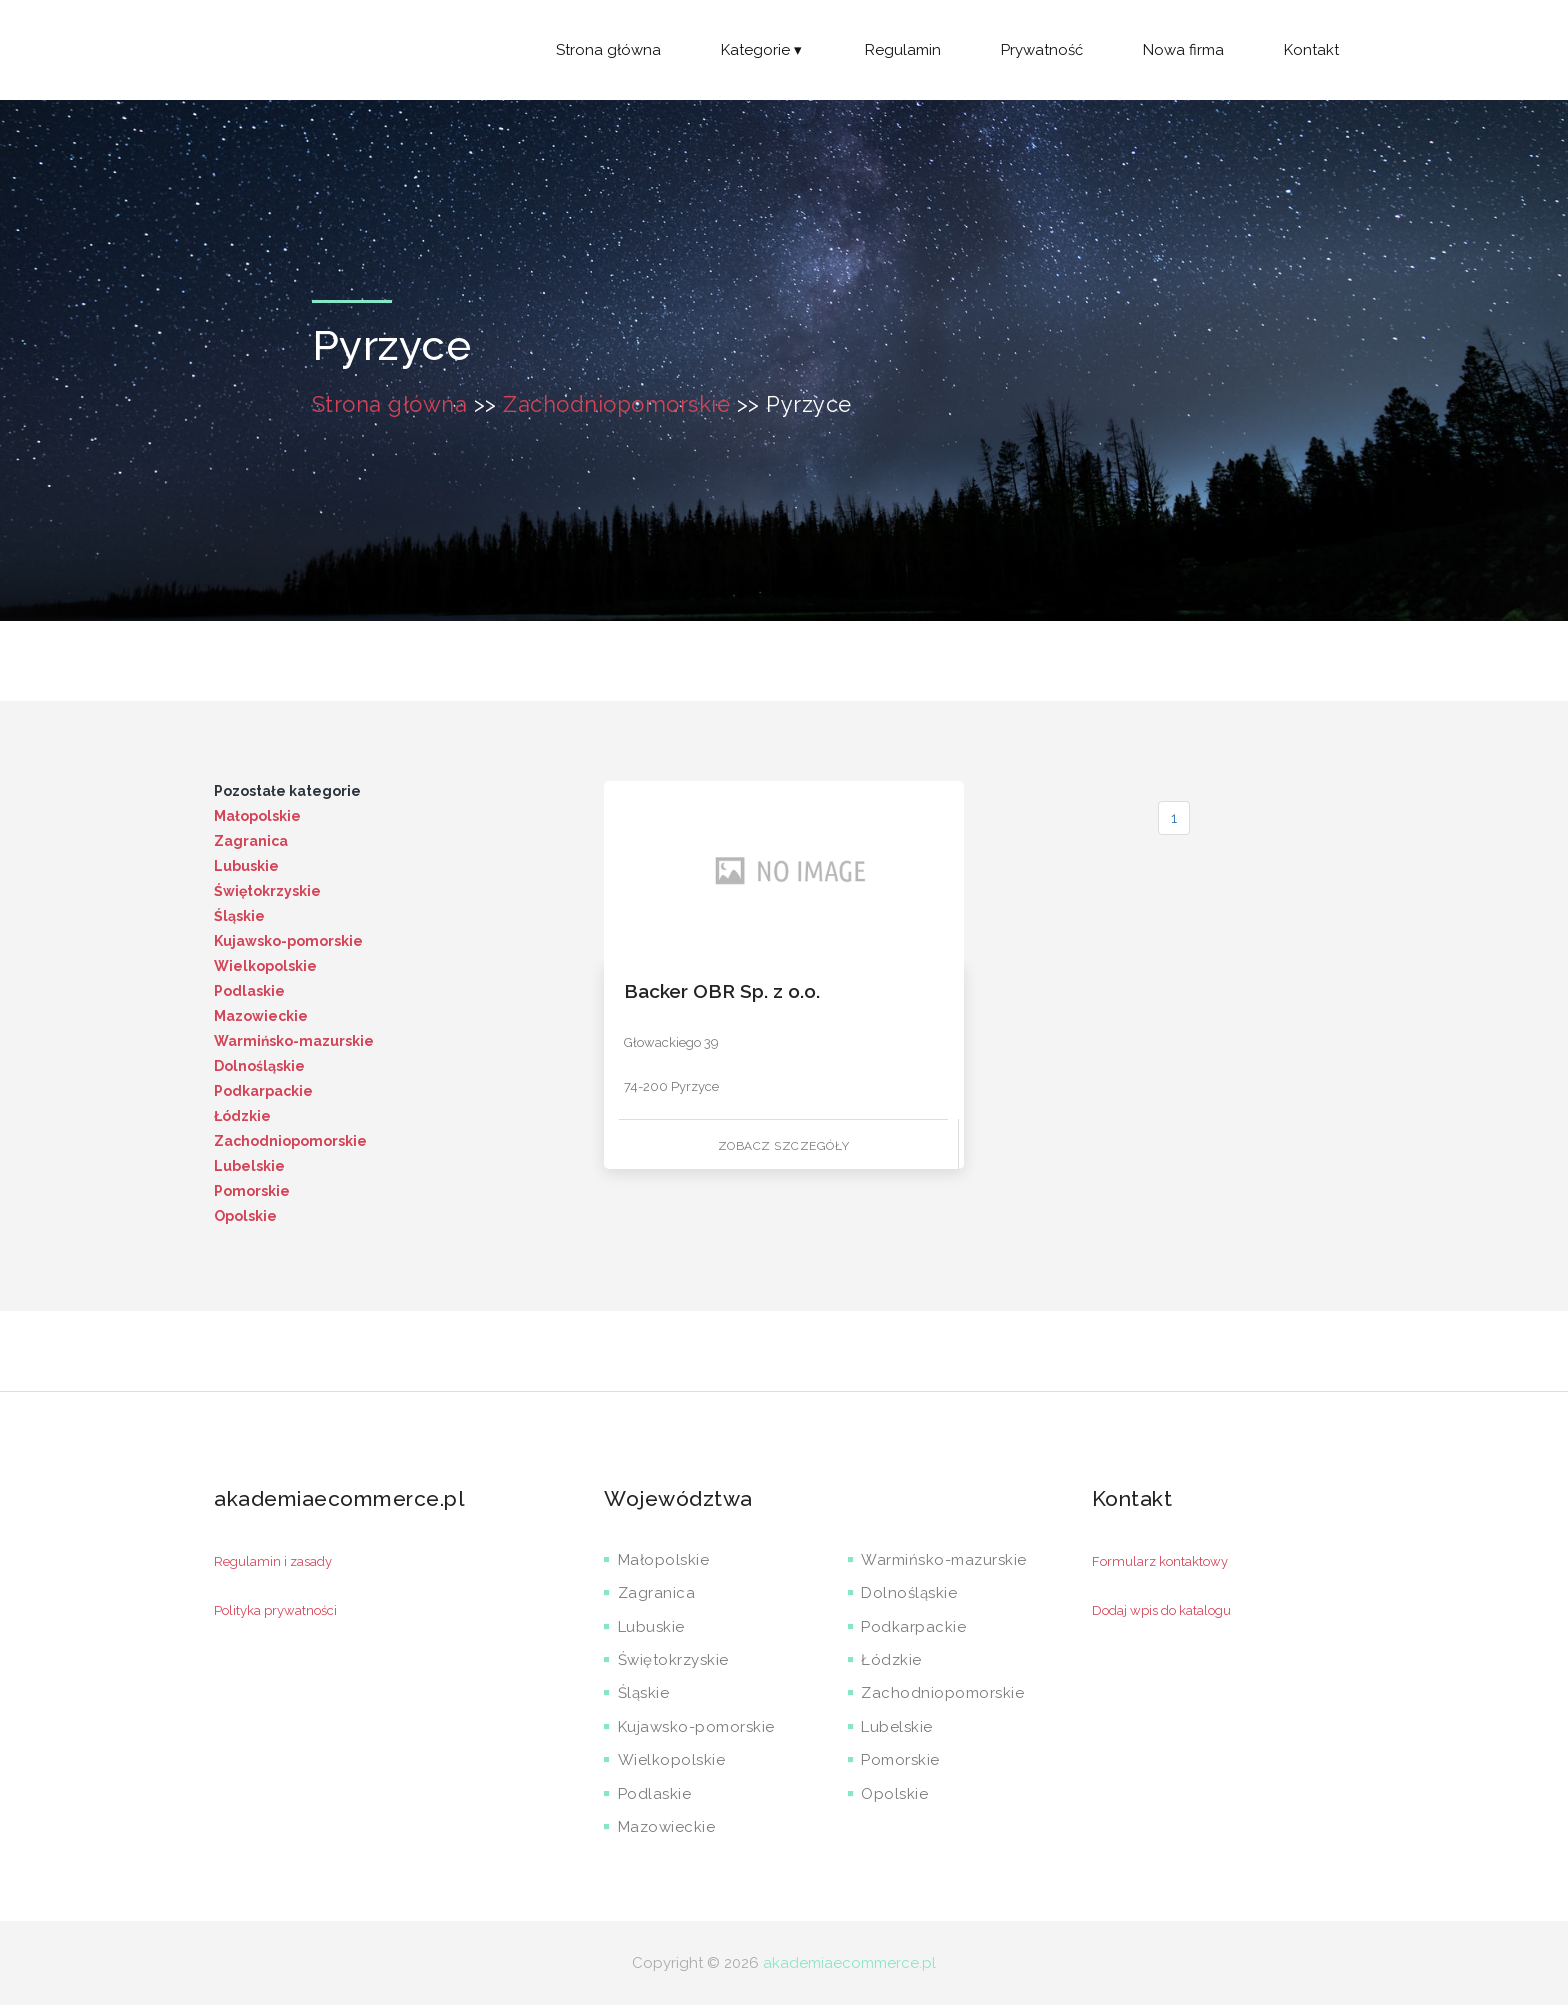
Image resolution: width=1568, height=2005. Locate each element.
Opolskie (245, 1216)
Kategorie (763, 50)
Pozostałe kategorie (287, 791)
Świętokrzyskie (267, 891)
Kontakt (1311, 50)
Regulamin (903, 50)
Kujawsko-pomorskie (288, 941)
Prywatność (1042, 50)
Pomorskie (252, 1191)
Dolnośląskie (259, 1066)
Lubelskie (249, 1166)
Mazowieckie (261, 1016)
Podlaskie (249, 991)
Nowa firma (1183, 50)
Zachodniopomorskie (616, 404)
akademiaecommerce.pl (849, 1963)
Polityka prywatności (275, 1610)
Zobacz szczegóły (784, 1146)
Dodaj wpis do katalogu (1161, 1610)
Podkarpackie (263, 1091)
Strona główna (608, 50)
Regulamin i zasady (273, 1561)
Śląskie (239, 916)
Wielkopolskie (265, 966)
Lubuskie (246, 866)
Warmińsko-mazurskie (294, 1041)
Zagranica (251, 841)
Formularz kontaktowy (1160, 1561)
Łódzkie (242, 1116)
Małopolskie (257, 816)
